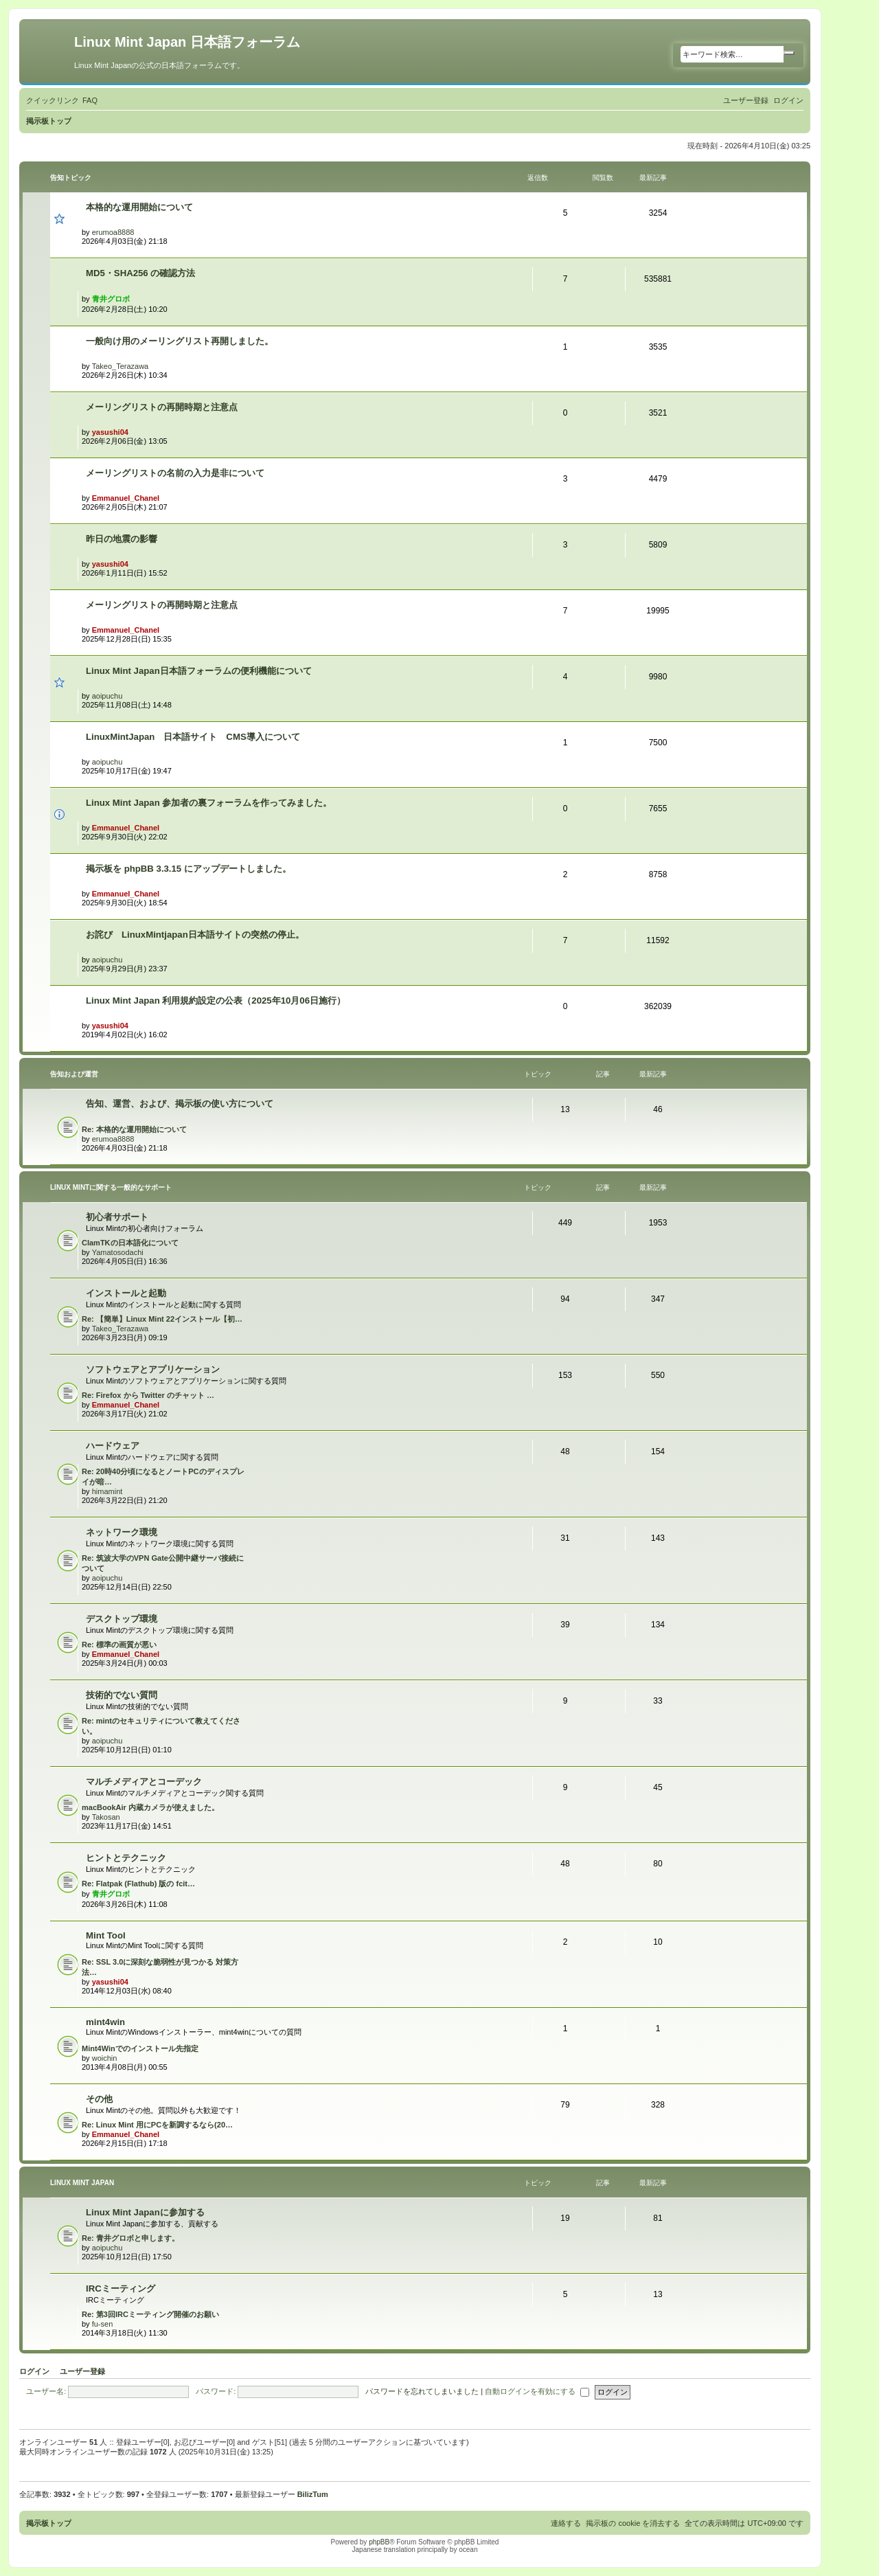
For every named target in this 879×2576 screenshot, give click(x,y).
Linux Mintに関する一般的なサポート (111, 1187)
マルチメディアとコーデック (144, 1781)
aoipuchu (107, 696)
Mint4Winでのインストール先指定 (140, 2048)
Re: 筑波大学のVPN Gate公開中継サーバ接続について (163, 1563)
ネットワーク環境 (121, 1532)
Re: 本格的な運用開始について (134, 1129)
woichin (104, 2058)
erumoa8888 (113, 232)
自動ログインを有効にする (537, 2391)
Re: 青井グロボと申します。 (130, 2238)
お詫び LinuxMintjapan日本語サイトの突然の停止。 (195, 934)
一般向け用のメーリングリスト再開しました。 (179, 341)
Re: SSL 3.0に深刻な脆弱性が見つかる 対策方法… (160, 1967)
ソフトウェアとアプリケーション (153, 1369)
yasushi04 (110, 432)
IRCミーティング (120, 2288)
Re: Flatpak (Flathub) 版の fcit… (138, 1883)
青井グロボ (111, 299)
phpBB (379, 2542)
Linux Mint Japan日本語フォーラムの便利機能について (199, 671)
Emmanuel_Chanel (125, 498)
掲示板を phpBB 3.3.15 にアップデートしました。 (188, 868)
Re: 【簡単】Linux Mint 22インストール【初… (162, 1319)
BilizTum (312, 2494)
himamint (107, 1491)
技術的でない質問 (121, 1695)
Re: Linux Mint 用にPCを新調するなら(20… (157, 2125)
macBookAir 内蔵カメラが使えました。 (150, 1807)
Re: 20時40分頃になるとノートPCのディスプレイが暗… (163, 1476)
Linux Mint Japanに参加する (145, 2212)
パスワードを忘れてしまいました (422, 2391)
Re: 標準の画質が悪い (119, 1644)
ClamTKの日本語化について (130, 1243)
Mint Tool (106, 1935)
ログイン (34, 2371)
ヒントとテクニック (126, 1858)
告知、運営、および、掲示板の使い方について (179, 1103)
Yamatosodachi (118, 1252)
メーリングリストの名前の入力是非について (175, 473)
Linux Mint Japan (82, 2183)
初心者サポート (117, 1217)
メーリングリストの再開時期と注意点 (162, 407)
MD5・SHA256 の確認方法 (140, 273)
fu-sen (102, 2324)
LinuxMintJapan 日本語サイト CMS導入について (193, 737)
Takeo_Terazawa (120, 366)
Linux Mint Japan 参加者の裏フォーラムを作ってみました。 (209, 803)
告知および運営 (74, 1074)
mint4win (105, 2022)
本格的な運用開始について (139, 207)
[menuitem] (90, 100)
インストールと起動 (126, 1293)
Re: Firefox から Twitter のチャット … (148, 1395)
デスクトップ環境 (121, 1619)
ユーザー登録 (82, 2371)
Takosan (106, 1817)
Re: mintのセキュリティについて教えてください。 (161, 1726)
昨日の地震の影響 (121, 539)
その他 (99, 2099)
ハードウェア (112, 1445)
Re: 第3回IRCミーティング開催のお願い (150, 2314)
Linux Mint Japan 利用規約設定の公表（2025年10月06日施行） (215, 1000)
